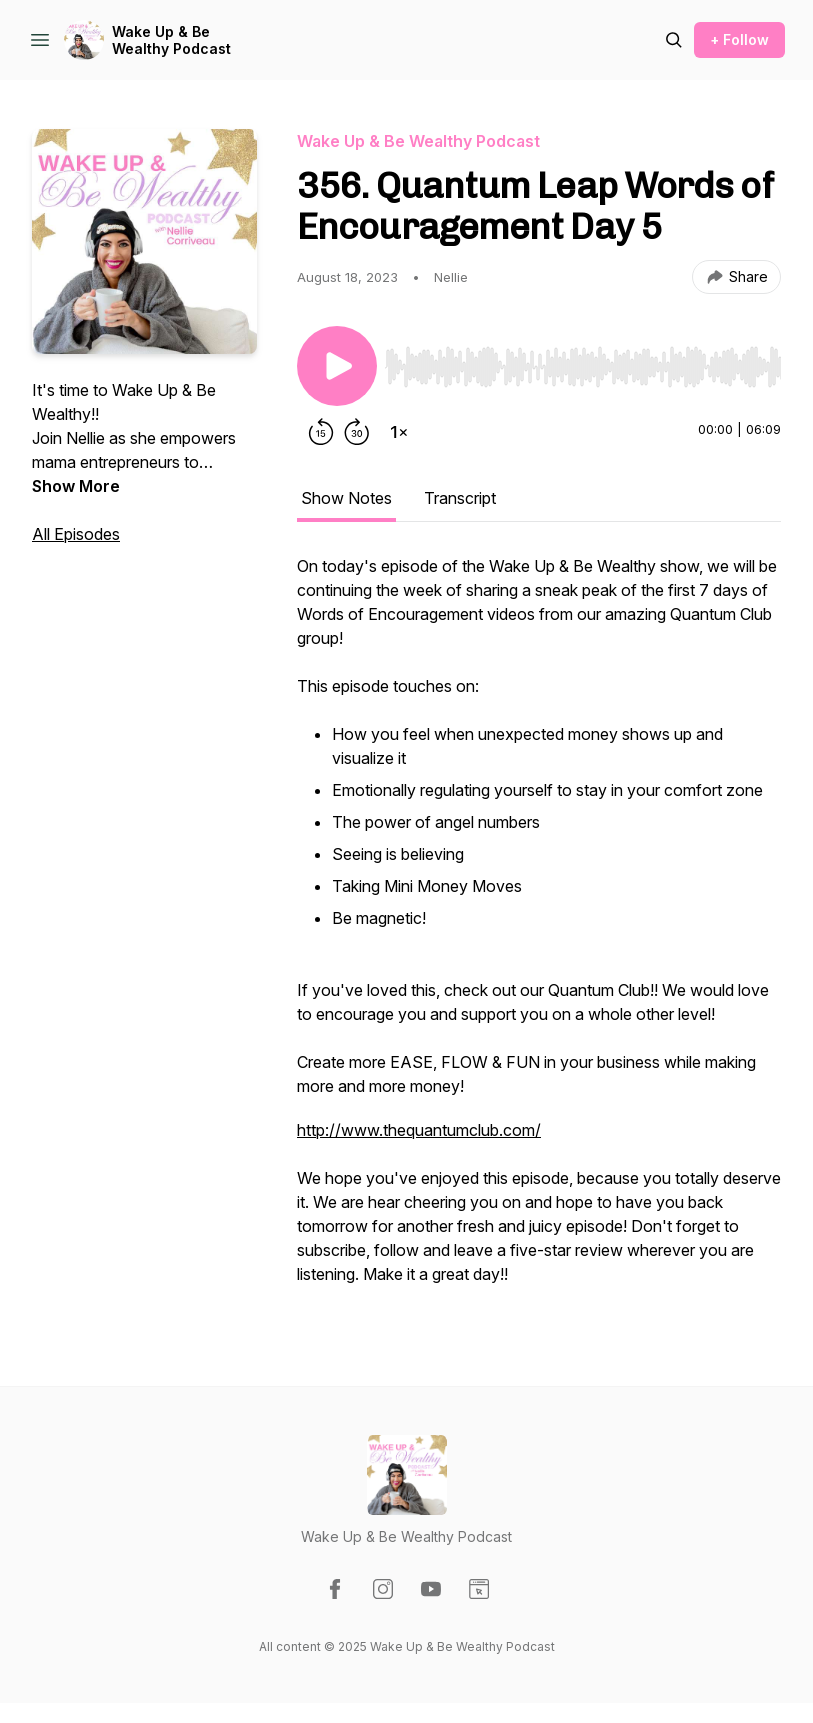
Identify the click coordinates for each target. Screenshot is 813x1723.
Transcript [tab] (460, 498)
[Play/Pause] (337, 366)
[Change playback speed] (399, 432)
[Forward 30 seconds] (357, 432)
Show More (76, 486)
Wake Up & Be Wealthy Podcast (171, 40)
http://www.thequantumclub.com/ (419, 1130)
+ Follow (739, 39)
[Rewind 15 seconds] (321, 432)
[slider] (583, 367)
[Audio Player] (583, 361)
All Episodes (76, 534)
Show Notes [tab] (346, 498)
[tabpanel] (539, 930)
